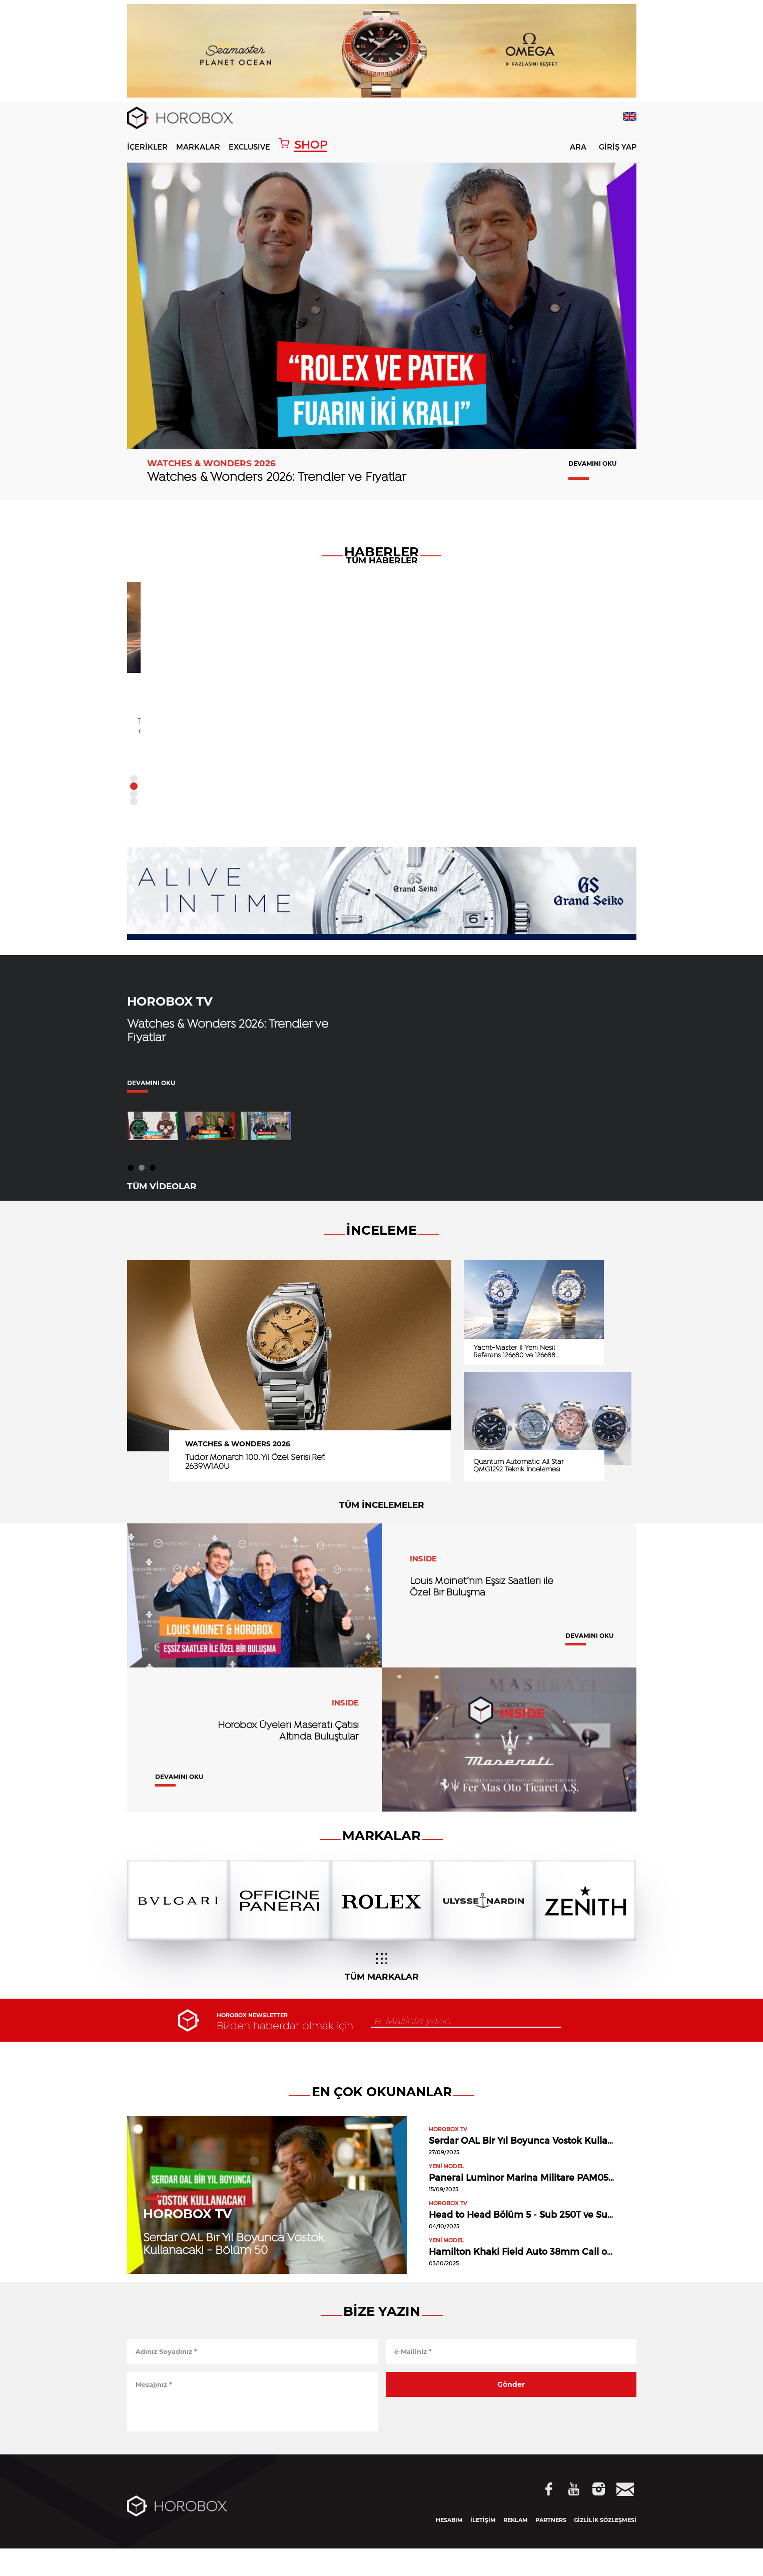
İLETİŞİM (483, 2547)
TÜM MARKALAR (382, 1995)
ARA (571, 148)
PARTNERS (550, 2547)
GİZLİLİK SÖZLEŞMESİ (605, 2547)
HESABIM (449, 2547)
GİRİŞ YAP (617, 147)
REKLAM (515, 2547)
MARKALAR (198, 146)
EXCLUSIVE (249, 146)
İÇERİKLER (147, 146)
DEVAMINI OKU (592, 464)
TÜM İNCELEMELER (381, 1528)
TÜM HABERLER (381, 827)
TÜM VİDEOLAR (162, 1210)
